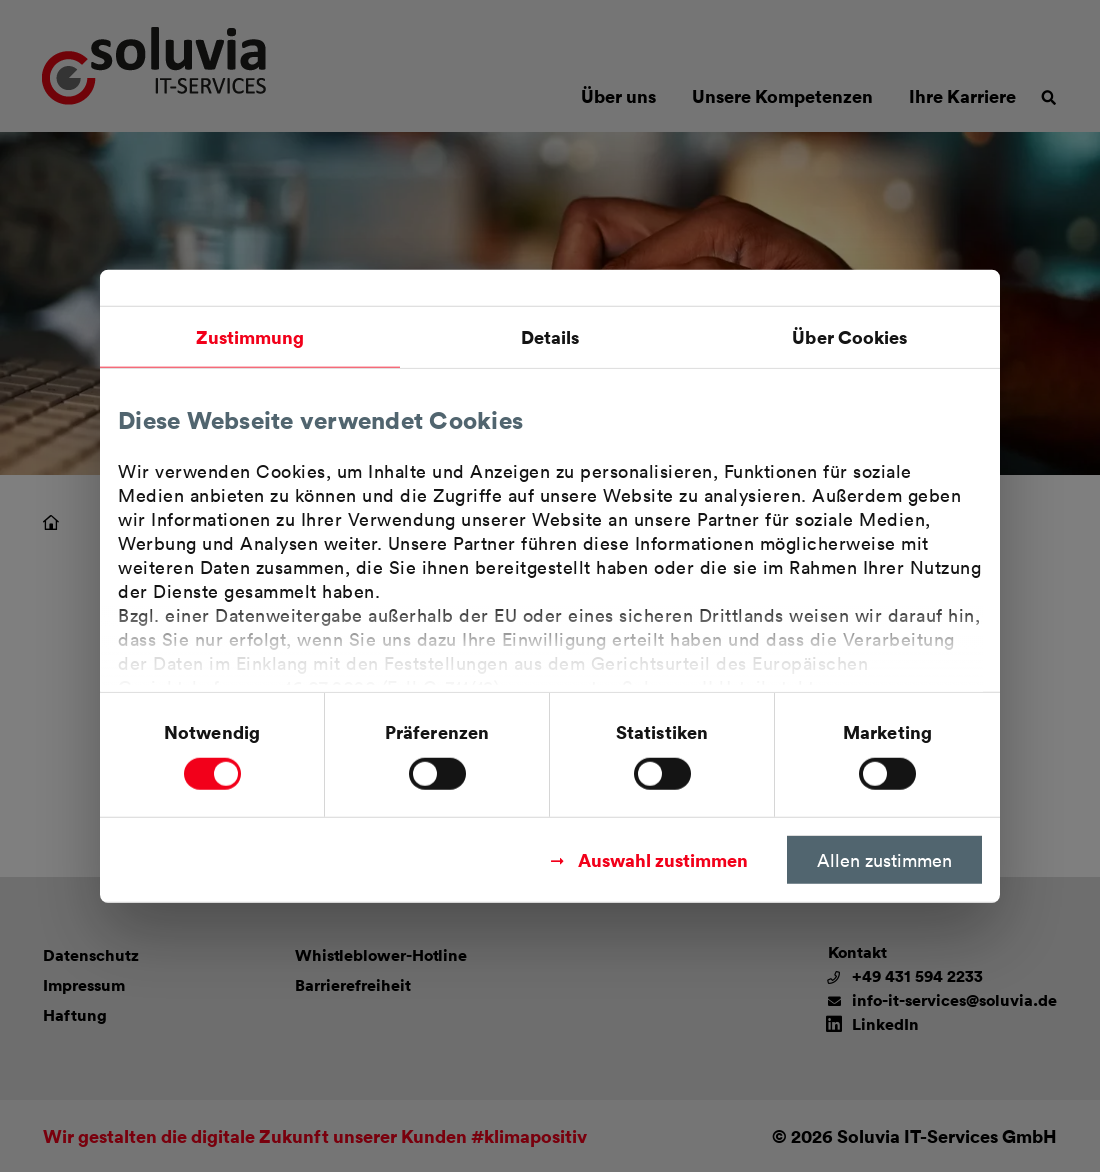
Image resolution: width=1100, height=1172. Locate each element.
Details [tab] (550, 336)
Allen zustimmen (884, 859)
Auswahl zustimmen (663, 858)
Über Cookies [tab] (849, 336)
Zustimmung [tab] (250, 336)
